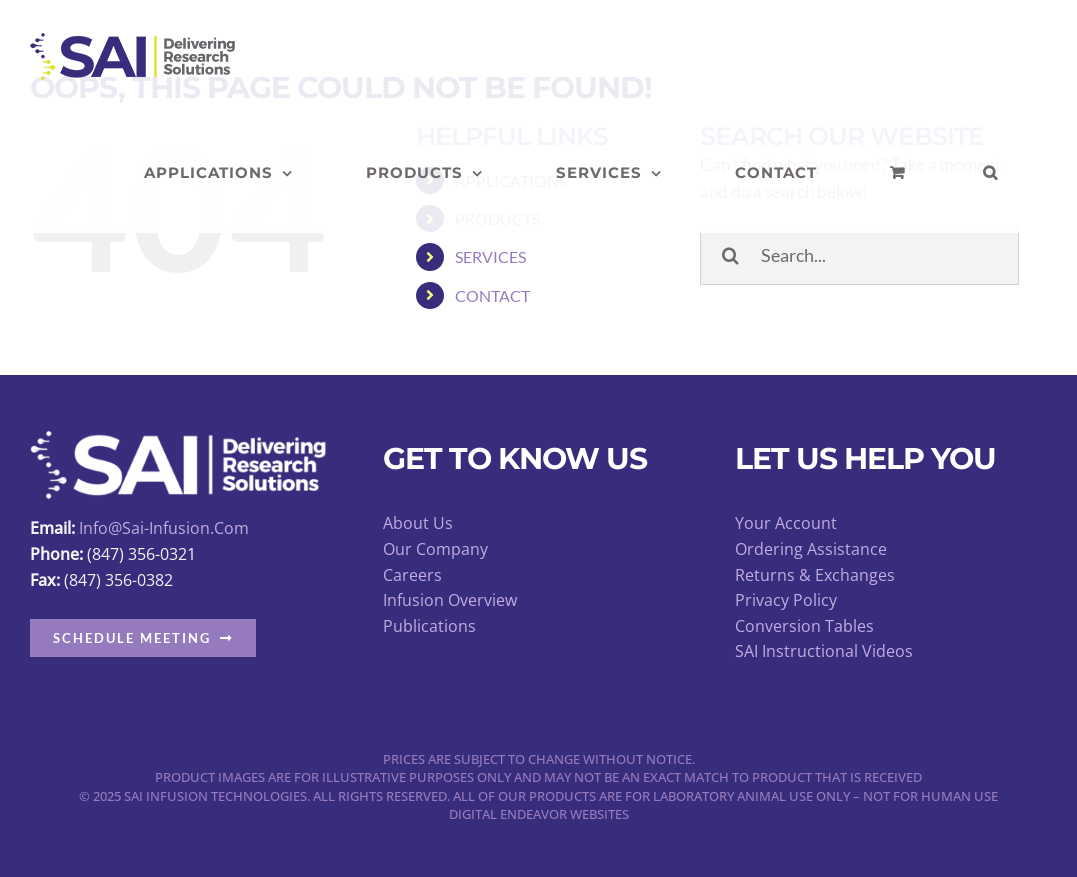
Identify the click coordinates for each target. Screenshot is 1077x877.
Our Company (435, 549)
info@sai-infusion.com (164, 528)
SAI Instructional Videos (824, 651)
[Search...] (859, 255)
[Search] (730, 255)
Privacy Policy (786, 600)
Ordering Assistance (811, 549)
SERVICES (490, 256)
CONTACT (492, 295)
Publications (429, 626)
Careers (412, 575)
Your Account (786, 523)
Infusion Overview (450, 600)
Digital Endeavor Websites (539, 814)
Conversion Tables (804, 626)
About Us (418, 523)
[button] (990, 172)
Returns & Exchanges (815, 575)
